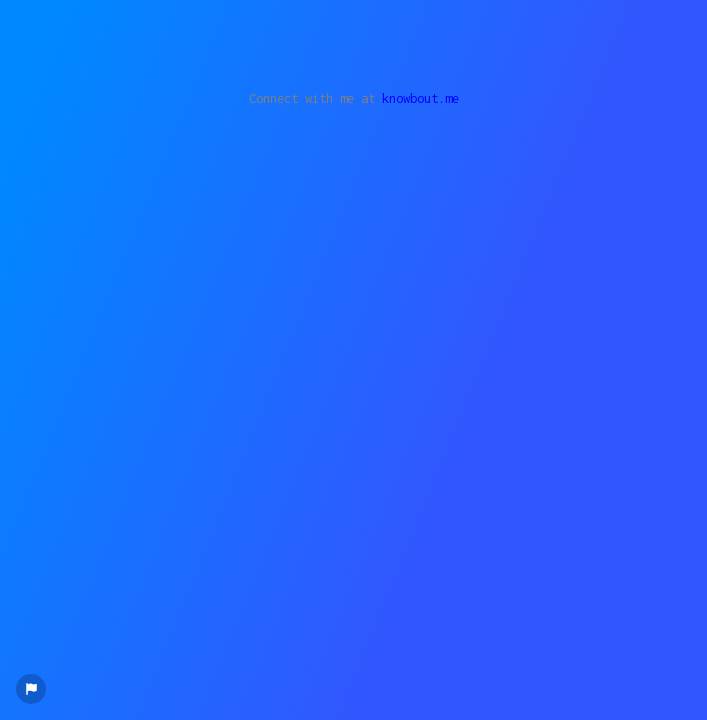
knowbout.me (420, 98)
